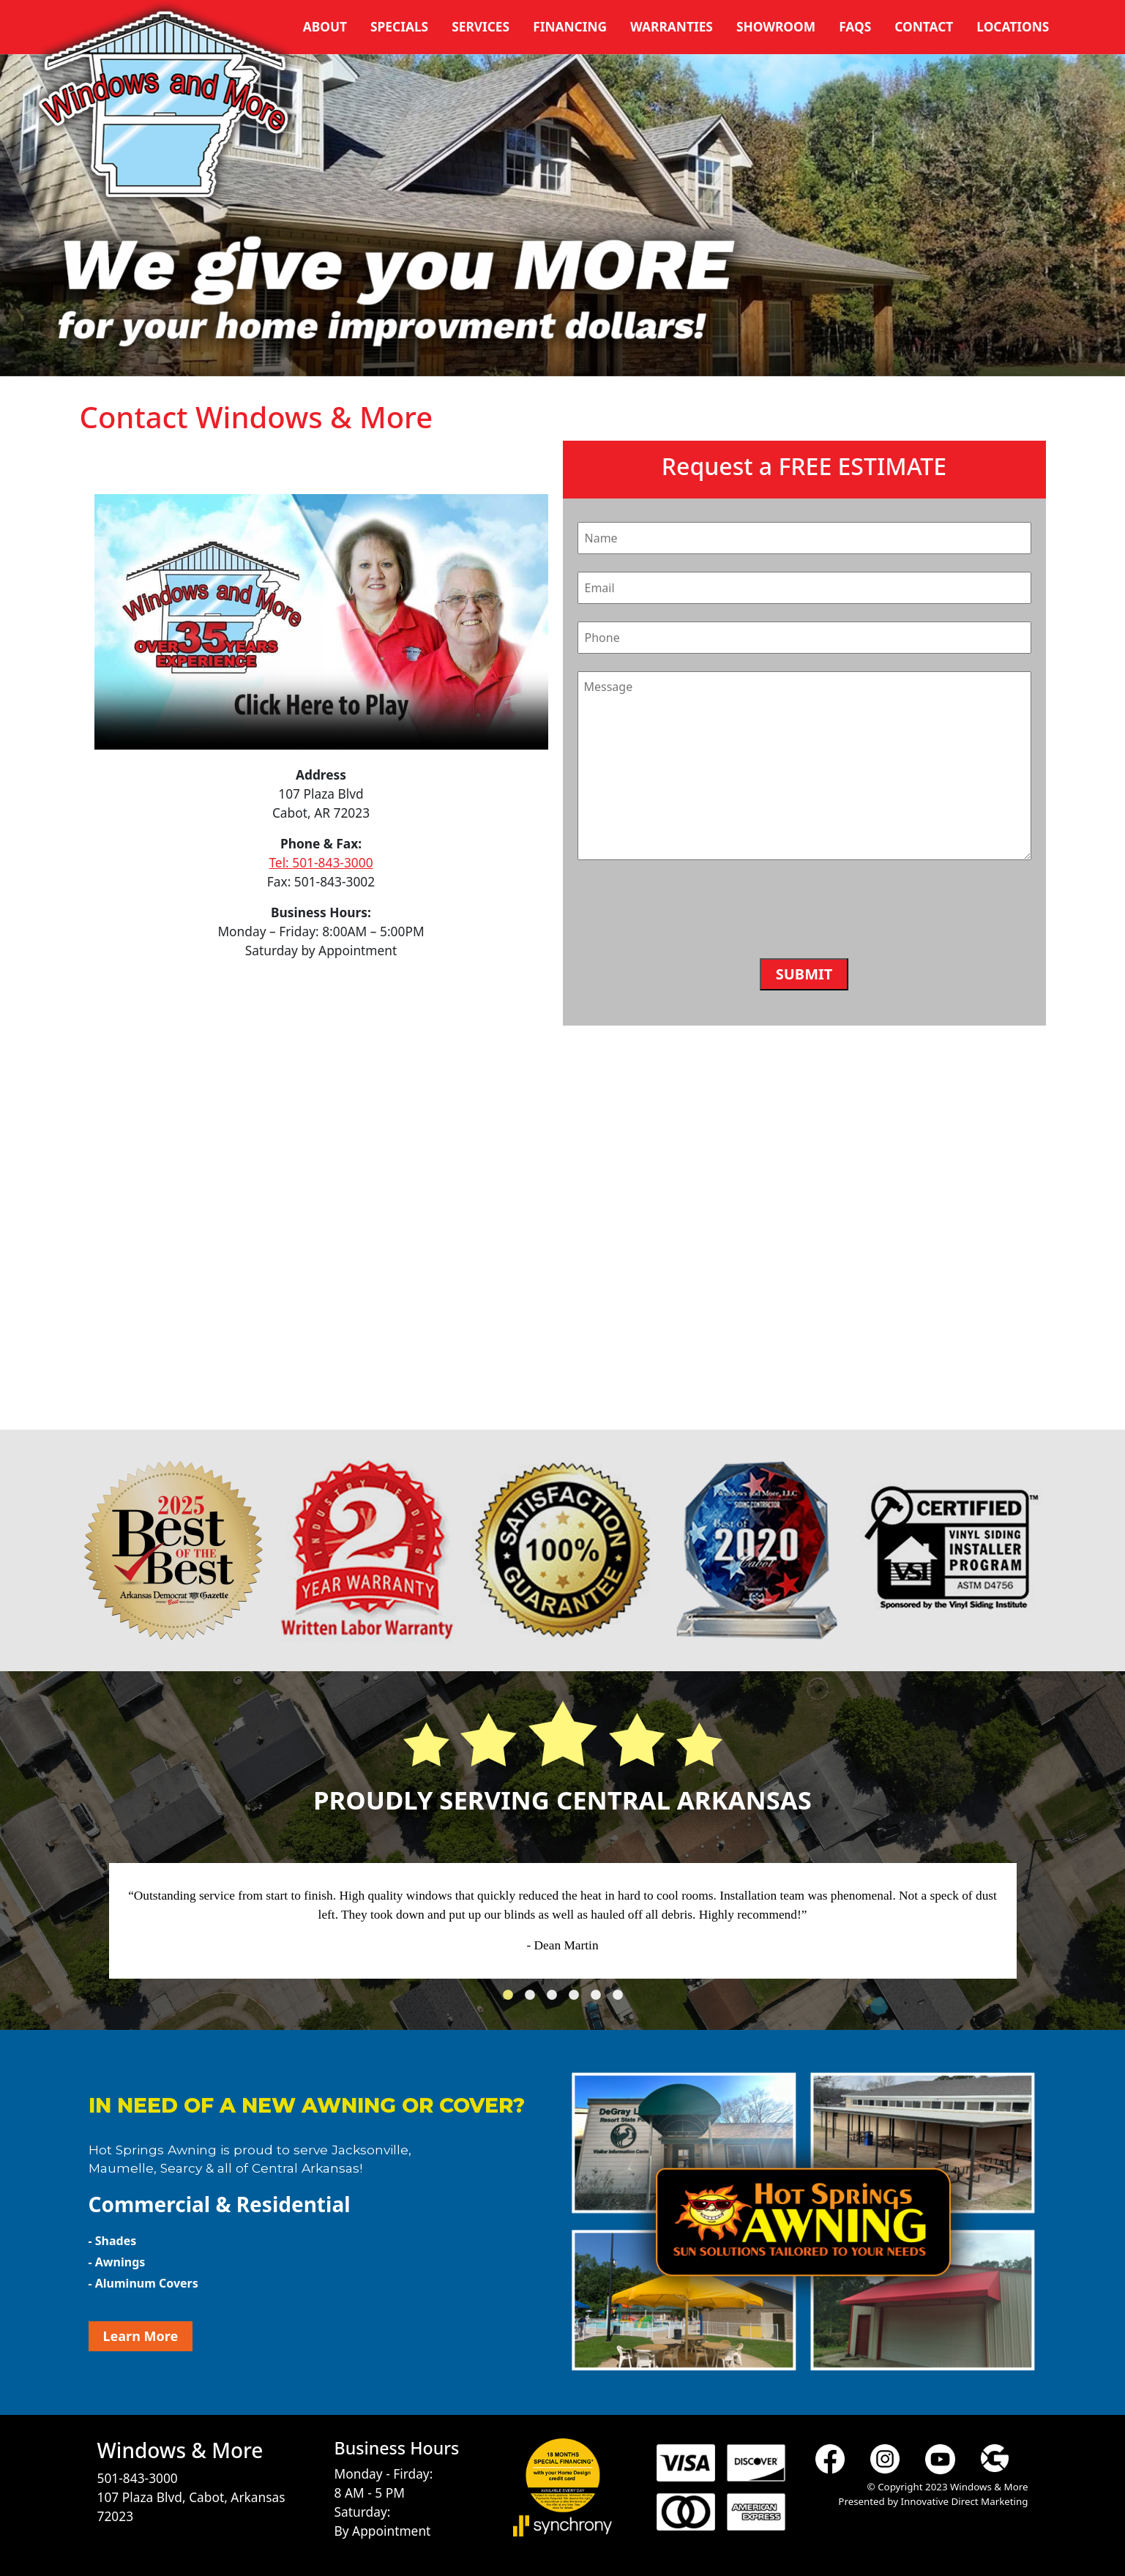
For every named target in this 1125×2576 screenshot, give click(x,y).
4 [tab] (577, 1999)
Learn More (141, 2336)
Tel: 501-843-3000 (321, 862)
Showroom (775, 26)
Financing (570, 26)
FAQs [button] (855, 26)
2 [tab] (533, 1999)
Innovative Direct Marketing (964, 2501)
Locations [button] (1012, 26)
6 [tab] (621, 1999)
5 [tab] (599, 1999)
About (325, 26)
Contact (923, 26)
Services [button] (480, 26)
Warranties (671, 26)
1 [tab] (511, 1999)
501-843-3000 (137, 2478)
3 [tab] (555, 1999)
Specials (399, 26)
